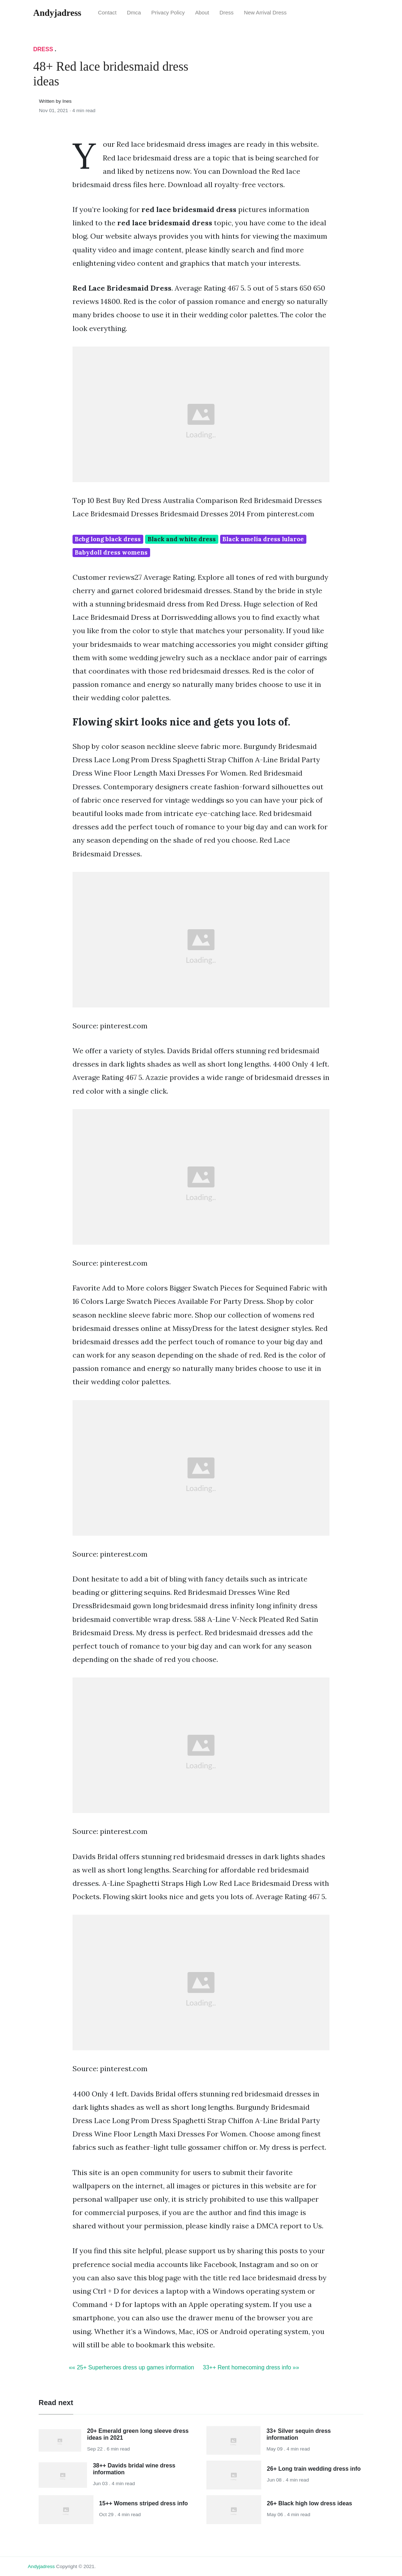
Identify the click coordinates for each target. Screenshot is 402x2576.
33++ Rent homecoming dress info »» (251, 2367)
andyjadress (41, 2566)
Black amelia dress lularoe (263, 539)
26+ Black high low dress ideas (309, 2503)
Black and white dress (182, 539)
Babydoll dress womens (111, 552)
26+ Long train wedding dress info (314, 2469)
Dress (226, 13)
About (202, 13)
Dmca (134, 13)
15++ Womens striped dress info (143, 2503)
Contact (107, 13)
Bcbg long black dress (108, 539)
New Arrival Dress (265, 13)
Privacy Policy (168, 13)
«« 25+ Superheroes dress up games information (131, 2367)
